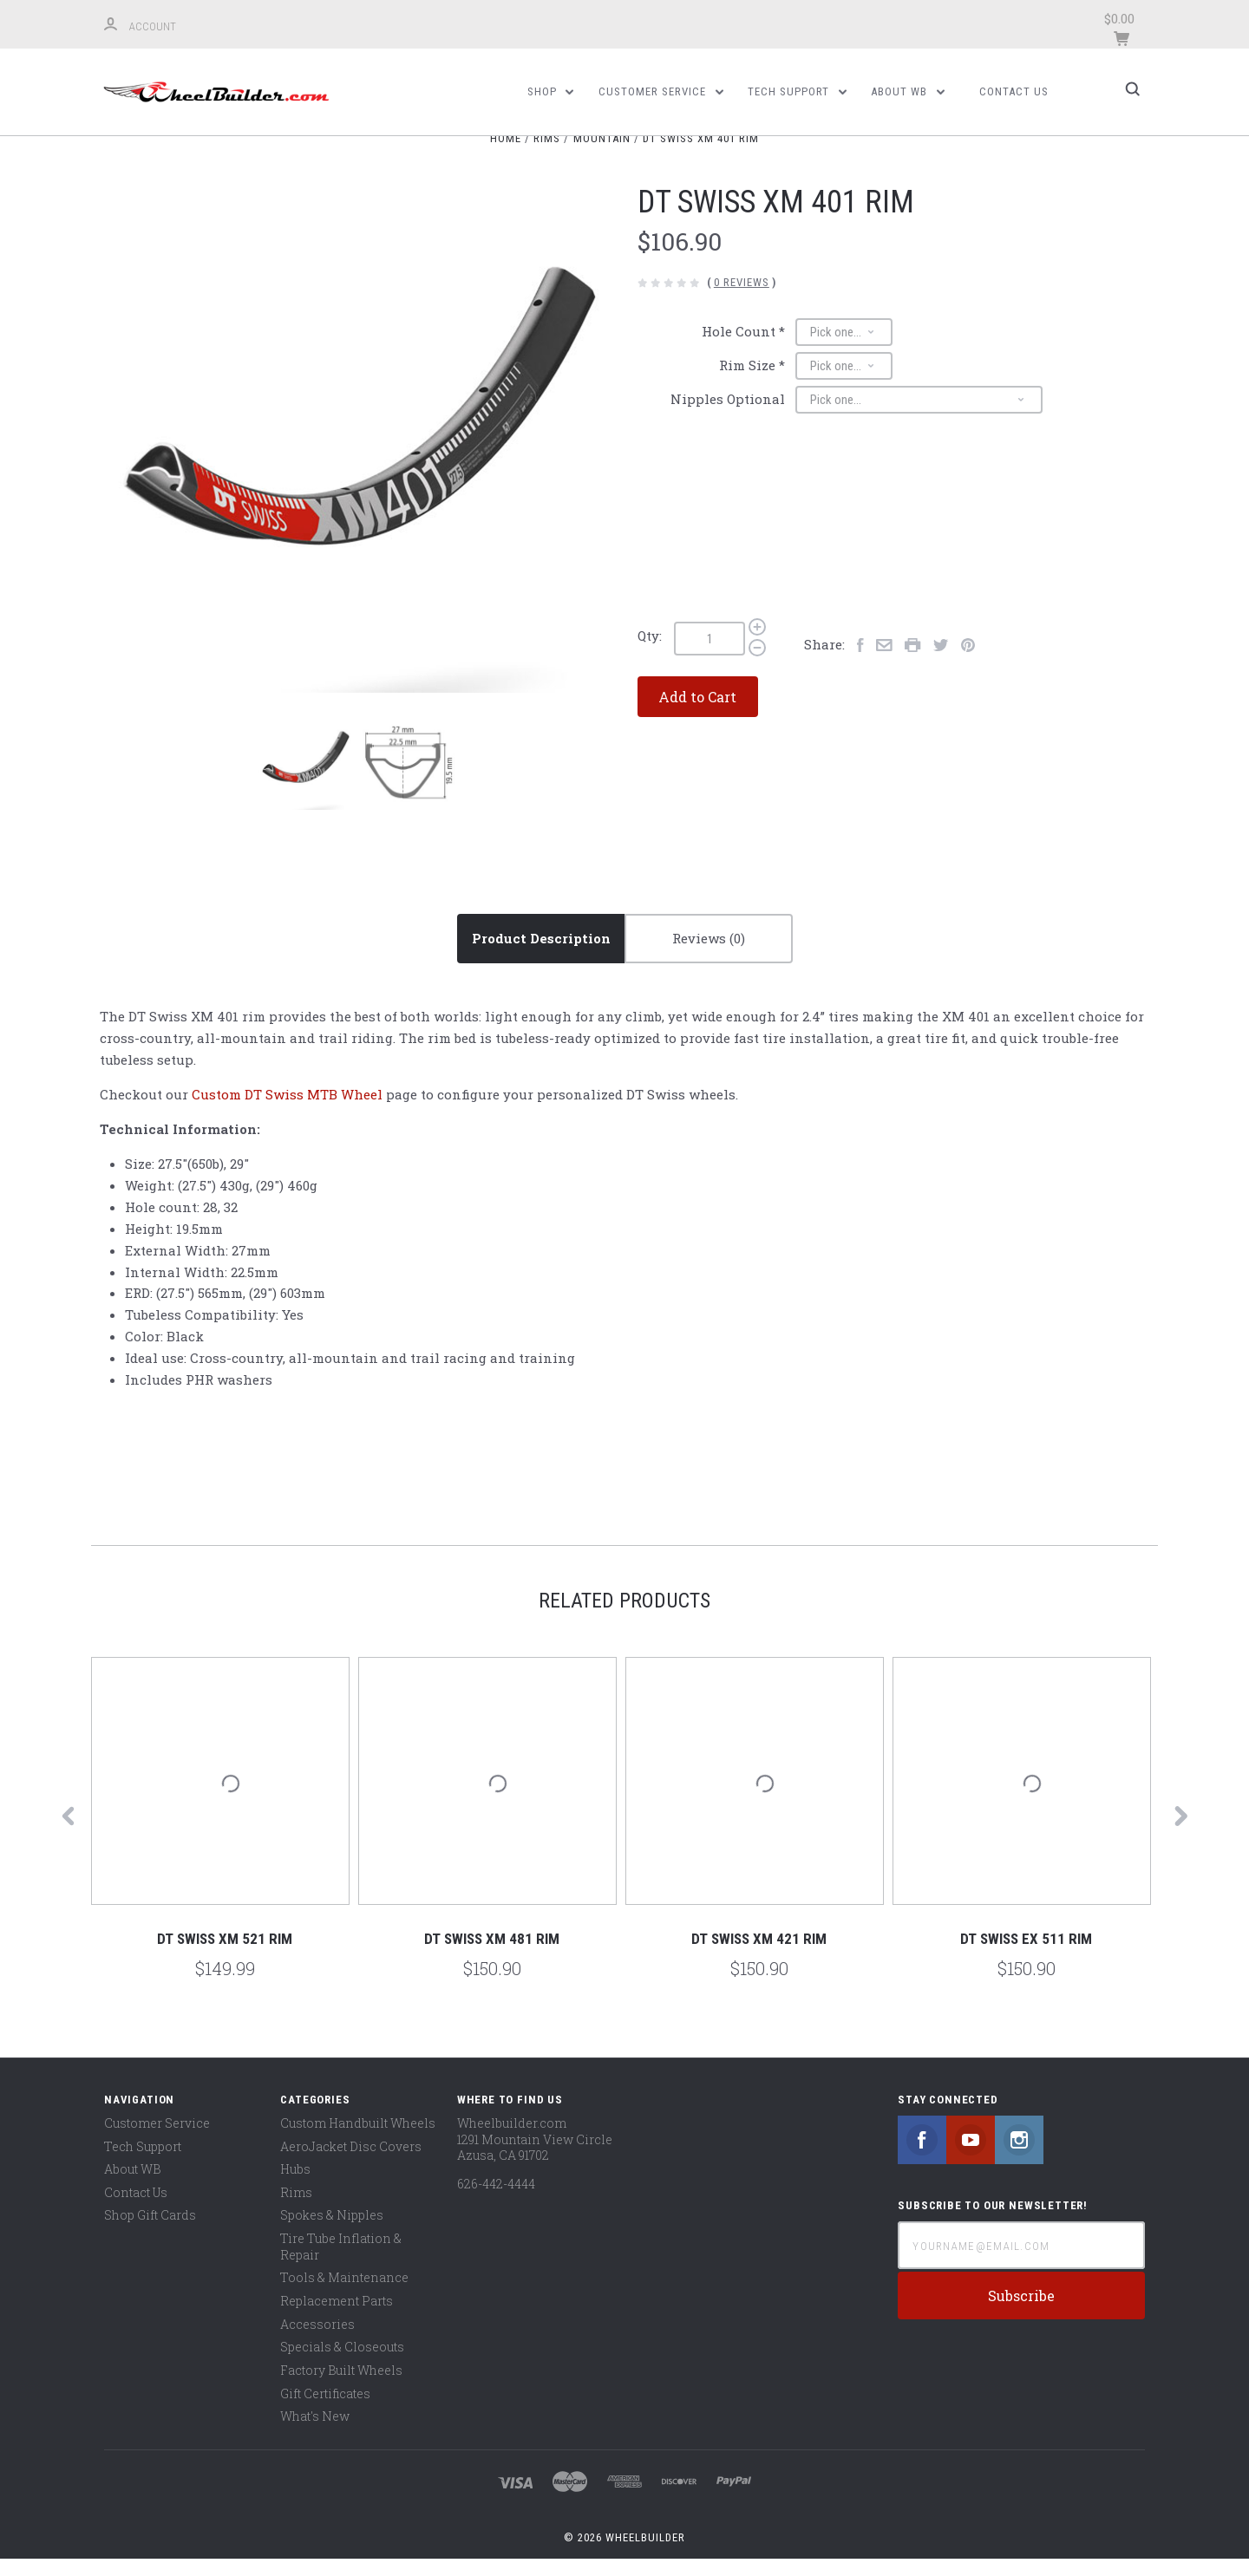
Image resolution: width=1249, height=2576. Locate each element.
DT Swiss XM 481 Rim (491, 1956)
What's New (315, 2433)
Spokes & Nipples (331, 2232)
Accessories (317, 2340)
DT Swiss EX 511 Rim (1026, 1956)
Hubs (295, 2185)
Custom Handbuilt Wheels (357, 2139)
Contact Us (1014, 91)
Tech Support (797, 91)
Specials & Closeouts (342, 2364)
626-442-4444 (496, 2200)
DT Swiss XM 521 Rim (224, 1956)
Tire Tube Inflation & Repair (341, 2263)
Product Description (541, 954)
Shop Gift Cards (150, 2232)
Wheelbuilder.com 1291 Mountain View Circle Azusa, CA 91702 (534, 2155)
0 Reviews (741, 299)
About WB (908, 91)
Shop (550, 91)
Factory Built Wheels (341, 2386)
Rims (296, 2209)
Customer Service (660, 91)
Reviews (708, 954)
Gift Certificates (325, 2410)
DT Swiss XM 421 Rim (759, 1956)
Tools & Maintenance (344, 2294)
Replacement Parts (336, 2317)
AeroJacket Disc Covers (351, 2163)
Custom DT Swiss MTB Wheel (287, 1110)
